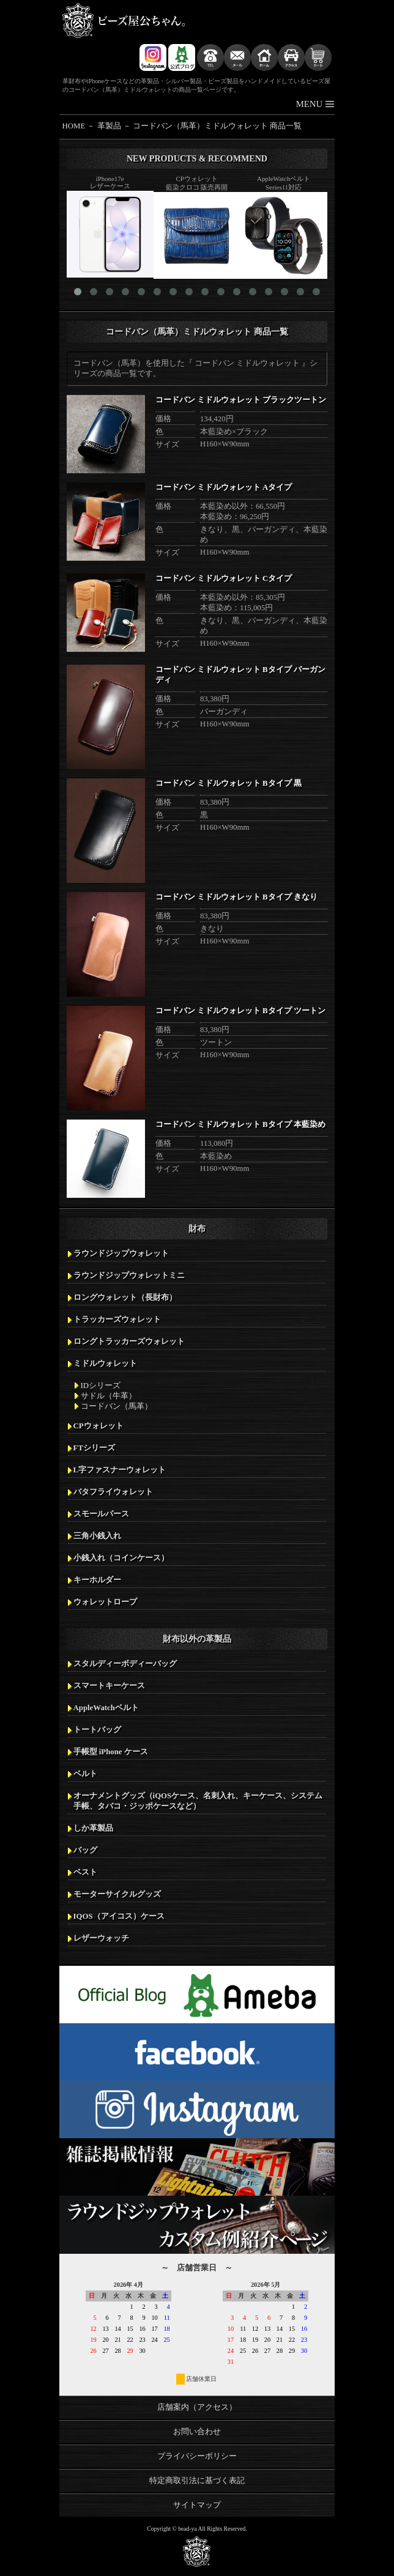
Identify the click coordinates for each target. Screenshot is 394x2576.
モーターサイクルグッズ (117, 1894)
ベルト (85, 1774)
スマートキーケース (109, 1685)
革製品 (109, 126)
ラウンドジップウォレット (121, 1253)
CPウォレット (98, 1426)
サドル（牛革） (108, 1396)
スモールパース (101, 1514)
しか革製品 (93, 1828)
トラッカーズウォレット (117, 1319)
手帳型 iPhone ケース (110, 1751)
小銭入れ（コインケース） (121, 1558)
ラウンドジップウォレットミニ (129, 1275)
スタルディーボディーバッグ (125, 1663)
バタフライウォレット (113, 1492)
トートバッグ (97, 1729)
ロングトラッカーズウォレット (129, 1341)
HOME (74, 126)
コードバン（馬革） (116, 1406)
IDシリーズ (101, 1385)
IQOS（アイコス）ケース (119, 1916)
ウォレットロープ (105, 1602)
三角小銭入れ (97, 1536)
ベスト (85, 1872)
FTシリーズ (94, 1448)
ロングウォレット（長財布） (125, 1297)
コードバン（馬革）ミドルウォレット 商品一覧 (217, 126)
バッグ (85, 1850)
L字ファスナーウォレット (119, 1470)
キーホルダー (97, 1580)
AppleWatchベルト (106, 1707)
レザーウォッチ (101, 1938)
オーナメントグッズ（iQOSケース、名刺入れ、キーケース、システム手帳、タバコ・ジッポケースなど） (198, 1801)
